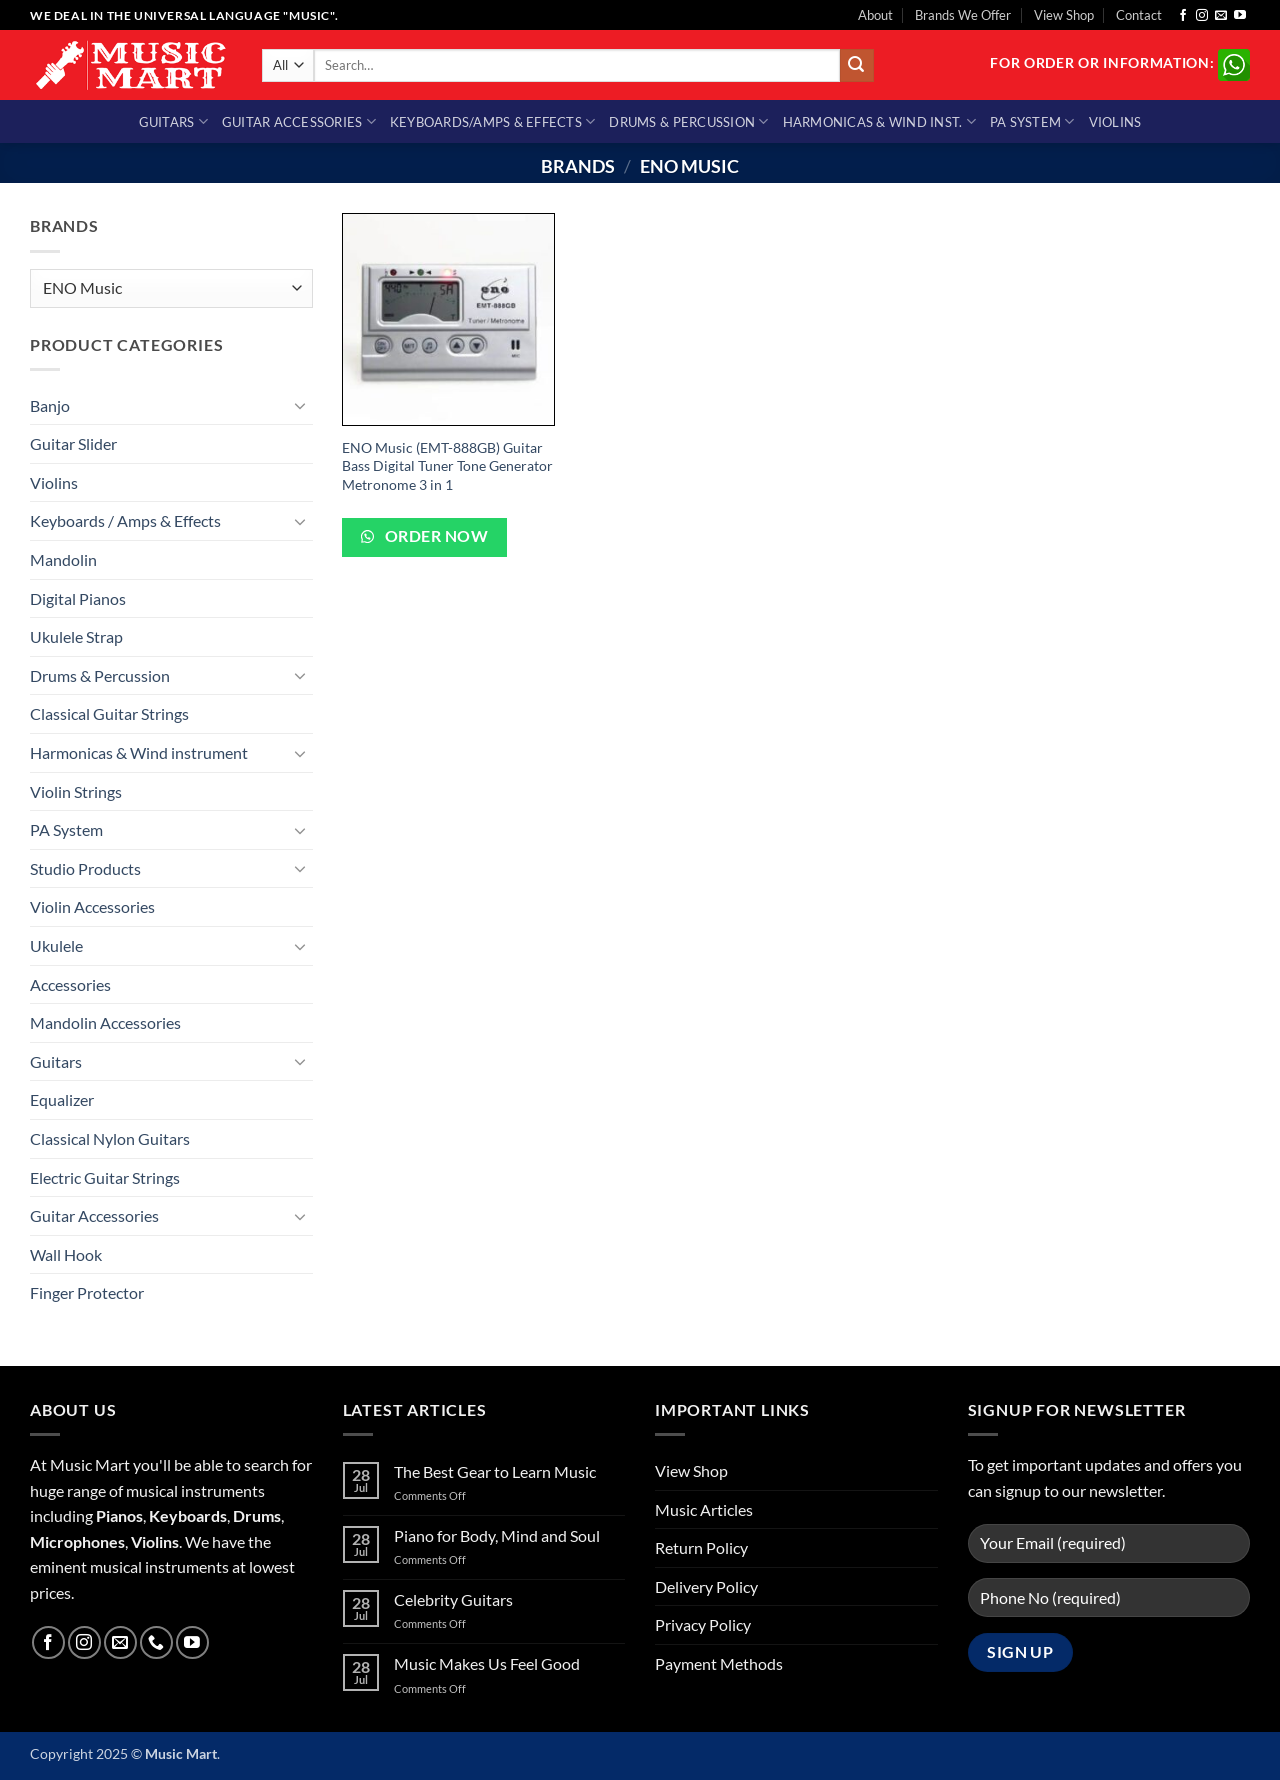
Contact (1139, 15)
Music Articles (704, 1509)
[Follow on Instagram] (1202, 16)
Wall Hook (66, 1254)
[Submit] (857, 66)
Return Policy (701, 1547)
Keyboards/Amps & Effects (493, 121)
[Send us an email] (1221, 16)
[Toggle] (301, 405)
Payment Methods (719, 1663)
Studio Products (85, 868)
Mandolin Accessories (105, 1022)
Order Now (434, 536)
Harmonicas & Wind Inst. (879, 121)
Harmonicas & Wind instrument (139, 752)
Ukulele (56, 945)
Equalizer (62, 1099)
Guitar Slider (73, 443)
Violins (1115, 122)
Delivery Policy (706, 1586)
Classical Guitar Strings (109, 713)
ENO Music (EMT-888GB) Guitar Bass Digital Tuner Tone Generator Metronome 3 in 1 (447, 466)
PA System (1032, 121)
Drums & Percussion (688, 121)
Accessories (70, 984)
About (875, 15)
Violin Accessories (92, 906)
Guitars (173, 121)
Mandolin (63, 559)
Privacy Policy (703, 1624)
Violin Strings (76, 791)
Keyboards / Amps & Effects (125, 520)
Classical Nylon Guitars (110, 1138)
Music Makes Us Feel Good (487, 1663)
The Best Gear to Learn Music (495, 1471)
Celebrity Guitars (453, 1599)
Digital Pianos (78, 598)
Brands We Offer (963, 15)
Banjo (50, 405)
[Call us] (156, 1642)
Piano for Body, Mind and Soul (497, 1535)
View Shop (1064, 15)
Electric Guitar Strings (105, 1177)
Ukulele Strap (76, 636)
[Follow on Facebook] (1183, 16)
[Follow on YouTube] (1240, 16)
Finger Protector (87, 1292)
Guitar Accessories (299, 121)
